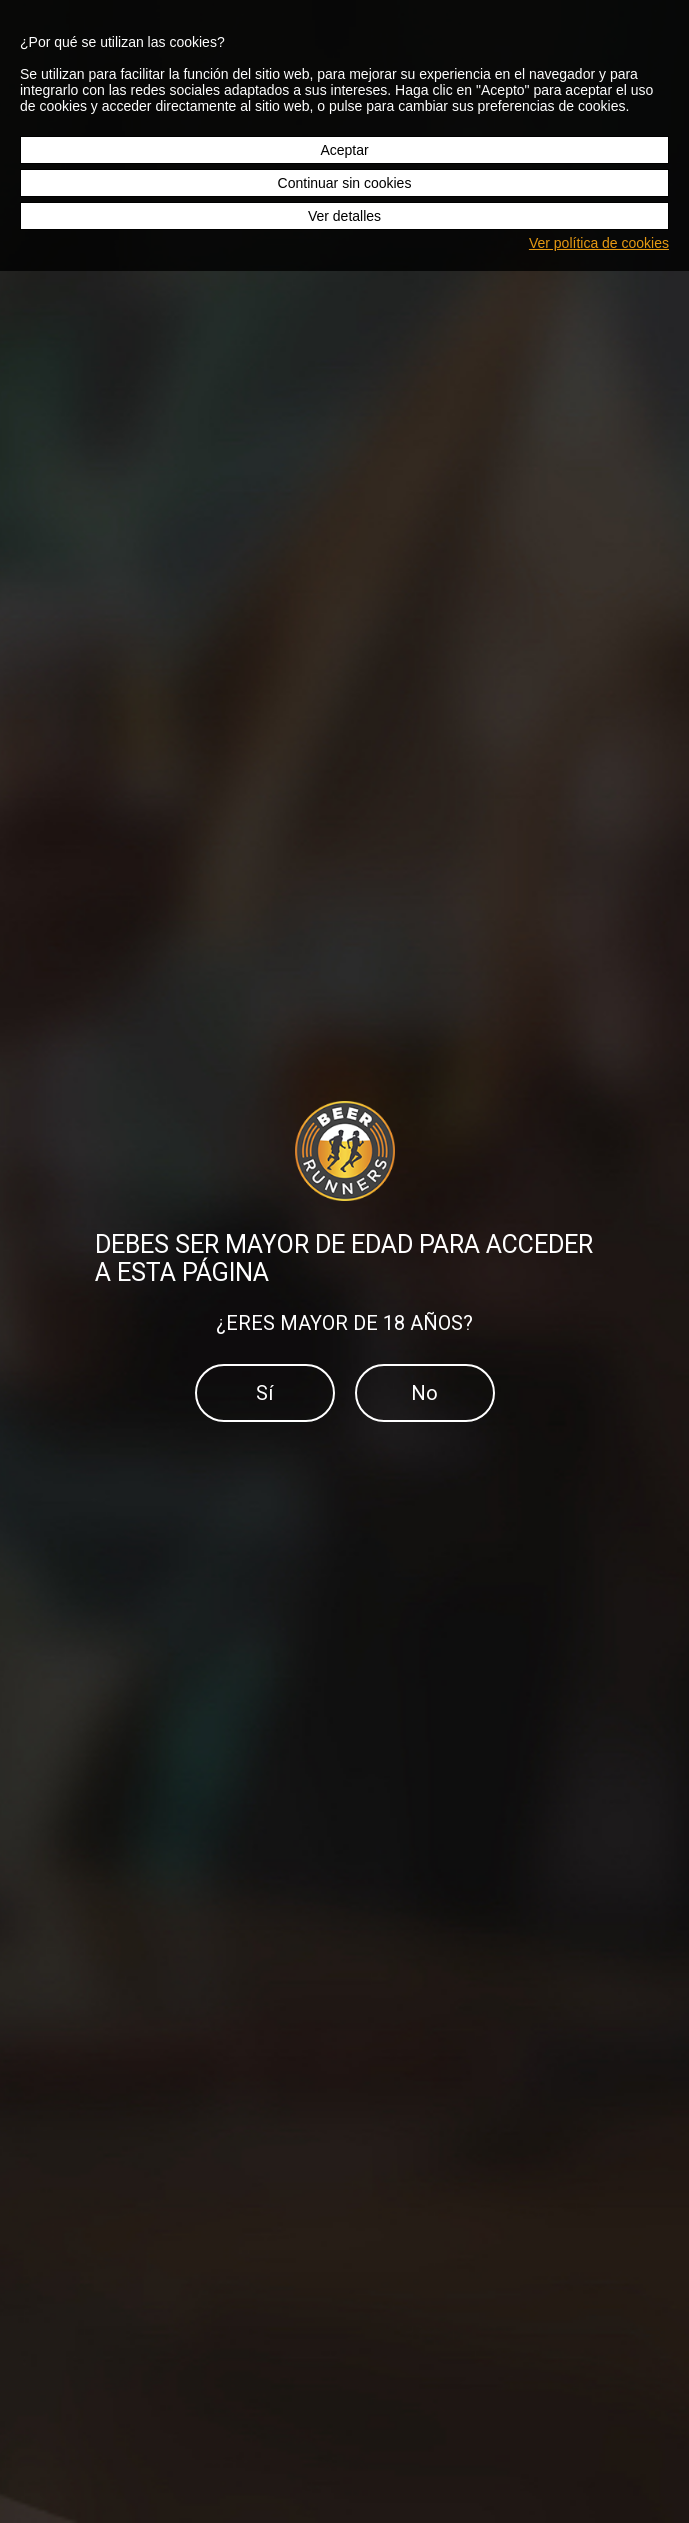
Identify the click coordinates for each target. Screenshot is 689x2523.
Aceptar (344, 150)
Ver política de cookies (599, 243)
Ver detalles (344, 216)
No (424, 1393)
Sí (264, 1393)
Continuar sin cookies (345, 183)
